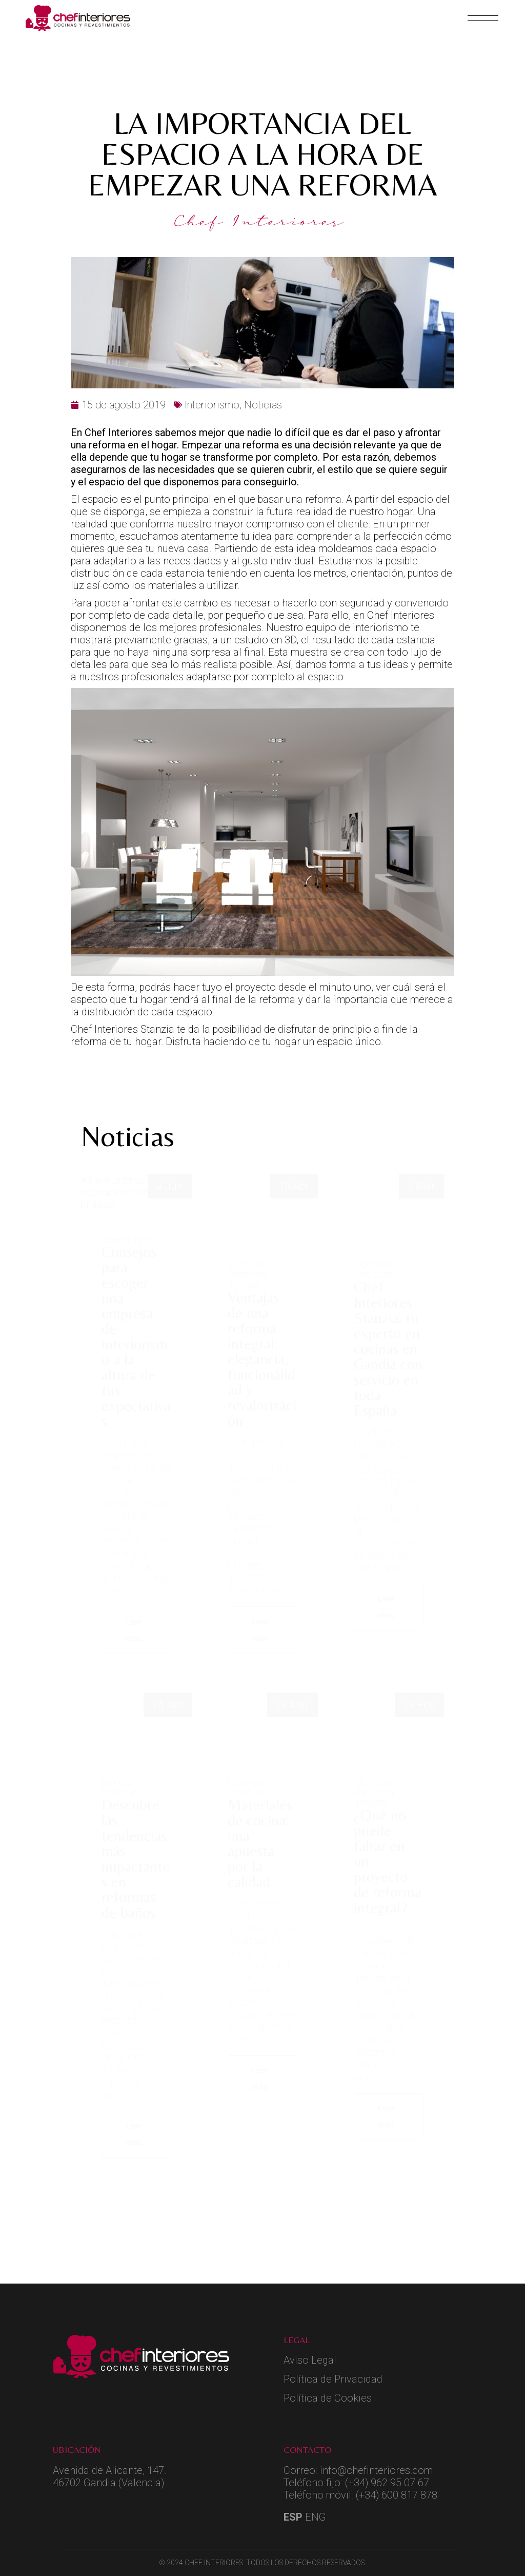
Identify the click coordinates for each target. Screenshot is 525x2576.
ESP (293, 2517)
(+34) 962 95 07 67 (387, 2482)
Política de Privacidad (333, 2379)
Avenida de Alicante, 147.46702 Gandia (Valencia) (109, 2476)
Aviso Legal (310, 2360)
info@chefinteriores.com (376, 2470)
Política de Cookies (328, 2398)
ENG (315, 2517)
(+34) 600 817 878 (396, 2495)
